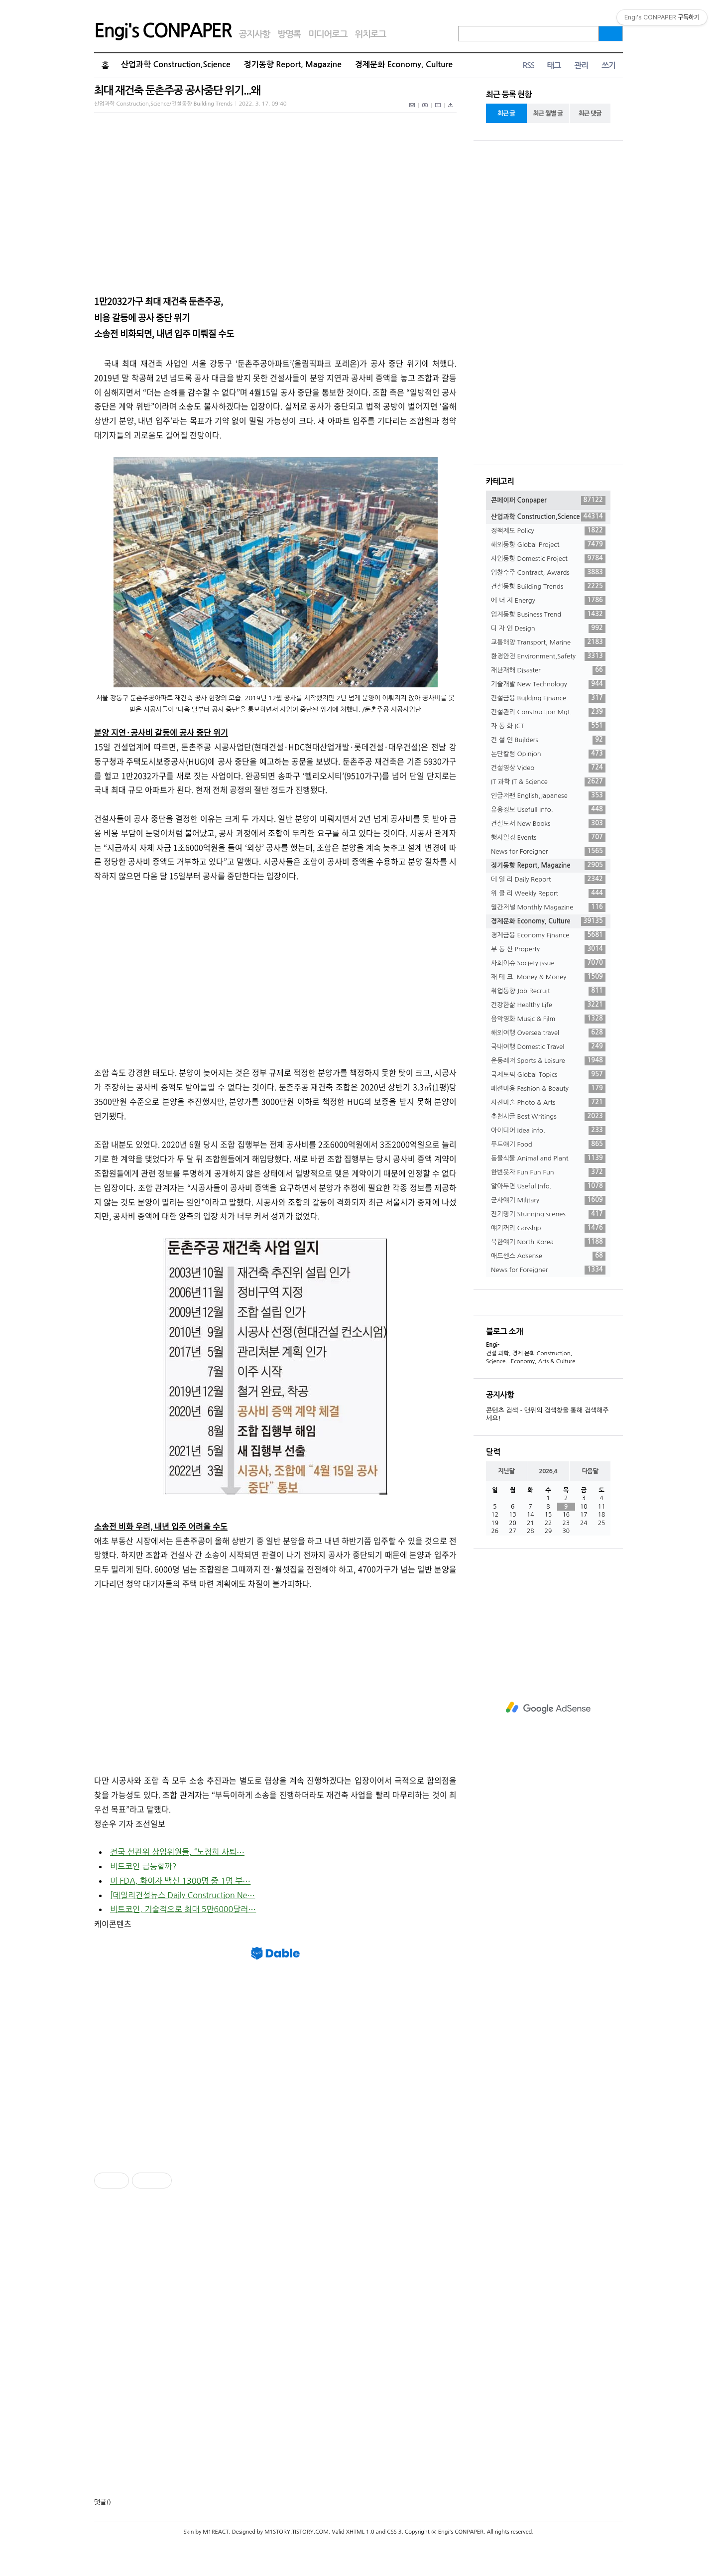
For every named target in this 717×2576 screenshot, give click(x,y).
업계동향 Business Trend (548, 614)
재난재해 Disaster (548, 670)
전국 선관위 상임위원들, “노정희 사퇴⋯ (177, 1852)
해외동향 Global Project (548, 544)
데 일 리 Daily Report (548, 879)
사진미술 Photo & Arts (548, 1102)
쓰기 (608, 65)
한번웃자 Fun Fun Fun (548, 1172)
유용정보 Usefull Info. (548, 809)
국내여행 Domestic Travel (548, 1046)
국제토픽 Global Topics (548, 1074)
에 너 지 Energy (548, 600)
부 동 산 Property (548, 949)
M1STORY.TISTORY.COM (296, 2532)
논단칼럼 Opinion (548, 754)
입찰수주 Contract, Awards (548, 572)
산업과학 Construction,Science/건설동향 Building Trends (163, 104)
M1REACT (216, 2532)
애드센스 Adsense (548, 1256)
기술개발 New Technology (548, 684)
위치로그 (370, 34)
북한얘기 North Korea (548, 1242)
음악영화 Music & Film (548, 1019)
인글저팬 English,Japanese (548, 795)
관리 (581, 65)
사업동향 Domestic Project (548, 558)
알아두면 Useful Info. (548, 1186)
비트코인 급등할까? (143, 1866)
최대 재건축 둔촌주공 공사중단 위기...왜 (177, 90)
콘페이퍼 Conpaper (548, 500)
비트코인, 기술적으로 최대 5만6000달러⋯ (183, 1909)
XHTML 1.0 (360, 2532)
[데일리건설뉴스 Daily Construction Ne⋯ (182, 1895)
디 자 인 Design (548, 628)
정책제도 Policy (548, 530)
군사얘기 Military (548, 1200)
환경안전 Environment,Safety (548, 656)
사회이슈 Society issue (548, 963)
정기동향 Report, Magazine (293, 64)
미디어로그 (327, 34)
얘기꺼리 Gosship (548, 1228)
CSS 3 (394, 2532)
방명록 (289, 34)
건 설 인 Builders (548, 740)
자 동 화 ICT (548, 726)
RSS (528, 65)
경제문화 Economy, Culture (404, 64)
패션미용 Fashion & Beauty (548, 1088)
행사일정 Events (548, 837)
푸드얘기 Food (548, 1144)
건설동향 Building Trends (548, 586)
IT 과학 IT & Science (548, 781)
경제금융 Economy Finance (548, 935)
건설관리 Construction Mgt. (548, 712)
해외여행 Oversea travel (548, 1033)
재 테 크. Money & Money (548, 977)
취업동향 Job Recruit (548, 991)
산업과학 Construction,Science (176, 64)
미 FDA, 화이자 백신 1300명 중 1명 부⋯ (180, 1881)
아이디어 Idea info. (548, 1130)
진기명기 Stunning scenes (548, 1214)
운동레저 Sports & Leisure (548, 1060)
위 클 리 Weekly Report (548, 893)
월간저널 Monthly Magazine (548, 907)
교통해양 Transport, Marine (548, 642)
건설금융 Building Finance (548, 698)
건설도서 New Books (548, 823)
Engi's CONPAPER (163, 30)
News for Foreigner (548, 851)
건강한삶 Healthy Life (548, 1005)
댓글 (100, 2502)
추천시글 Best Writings (548, 1116)
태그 (554, 65)
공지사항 (254, 34)
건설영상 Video (548, 768)
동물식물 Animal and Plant (548, 1158)
